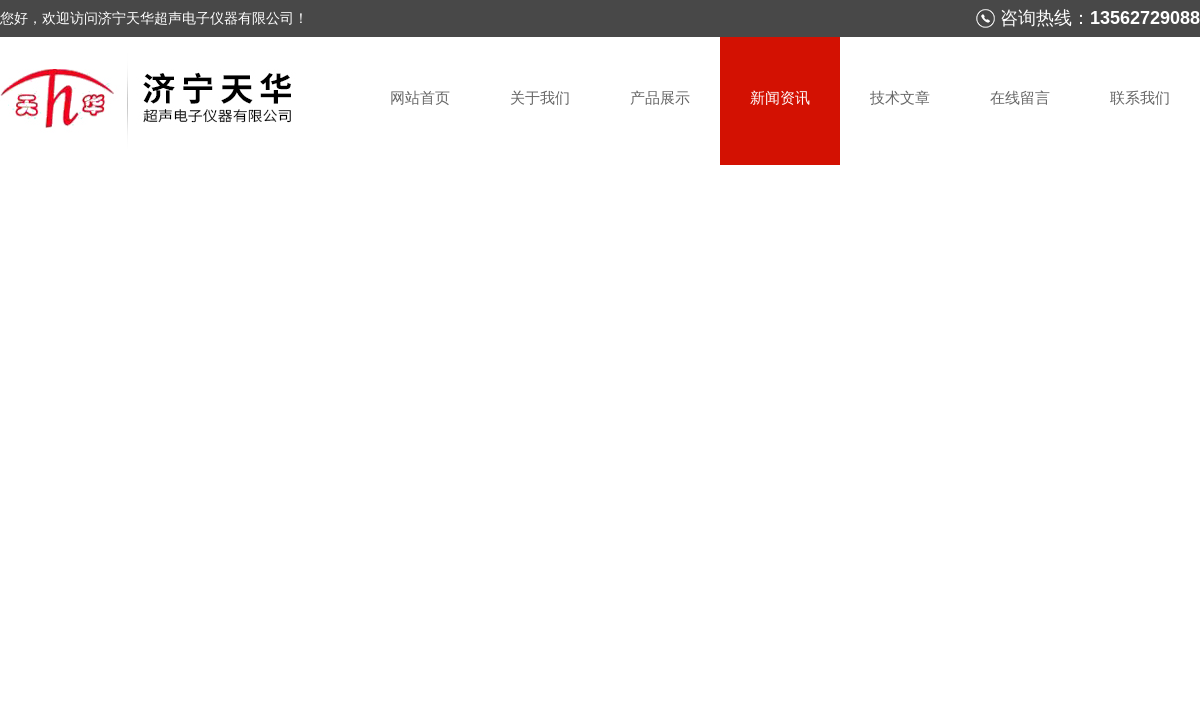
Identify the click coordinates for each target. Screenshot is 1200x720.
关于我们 (540, 97)
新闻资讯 (780, 97)
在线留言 (1020, 97)
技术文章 (900, 97)
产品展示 (660, 97)
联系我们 (1140, 97)
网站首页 (420, 97)
